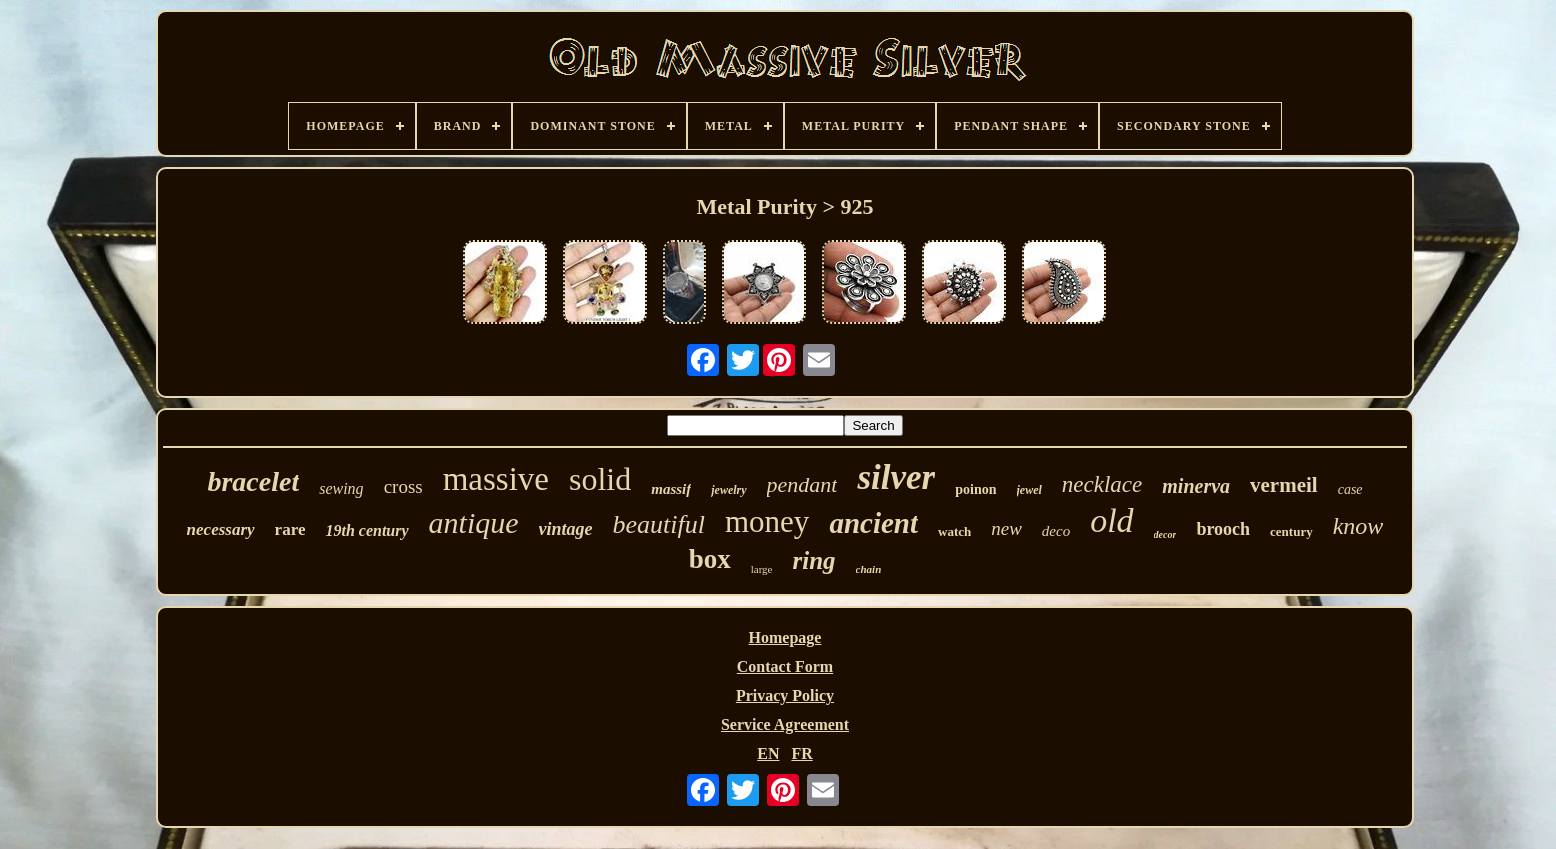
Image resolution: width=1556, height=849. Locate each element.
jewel (1029, 490)
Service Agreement (785, 724)
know (1358, 526)
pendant (802, 484)
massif (671, 489)
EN (768, 753)
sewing (341, 488)
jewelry (728, 490)
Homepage (785, 637)
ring (814, 560)
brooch (1223, 529)
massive (496, 479)
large (762, 569)
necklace (1102, 484)
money (767, 521)
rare (290, 529)
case (1350, 489)
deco (1056, 531)
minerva (1196, 486)
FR (801, 753)
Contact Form (785, 666)
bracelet (253, 481)
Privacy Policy (785, 695)
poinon (975, 489)
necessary (221, 529)
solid (600, 479)
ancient (873, 523)
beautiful (659, 524)
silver (896, 477)
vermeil (1284, 485)
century (1291, 531)
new (1006, 528)
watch (954, 531)
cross (403, 486)
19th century (366, 530)
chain (869, 569)
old (1111, 520)
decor (1165, 534)
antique (474, 522)
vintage (566, 529)
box (710, 559)
